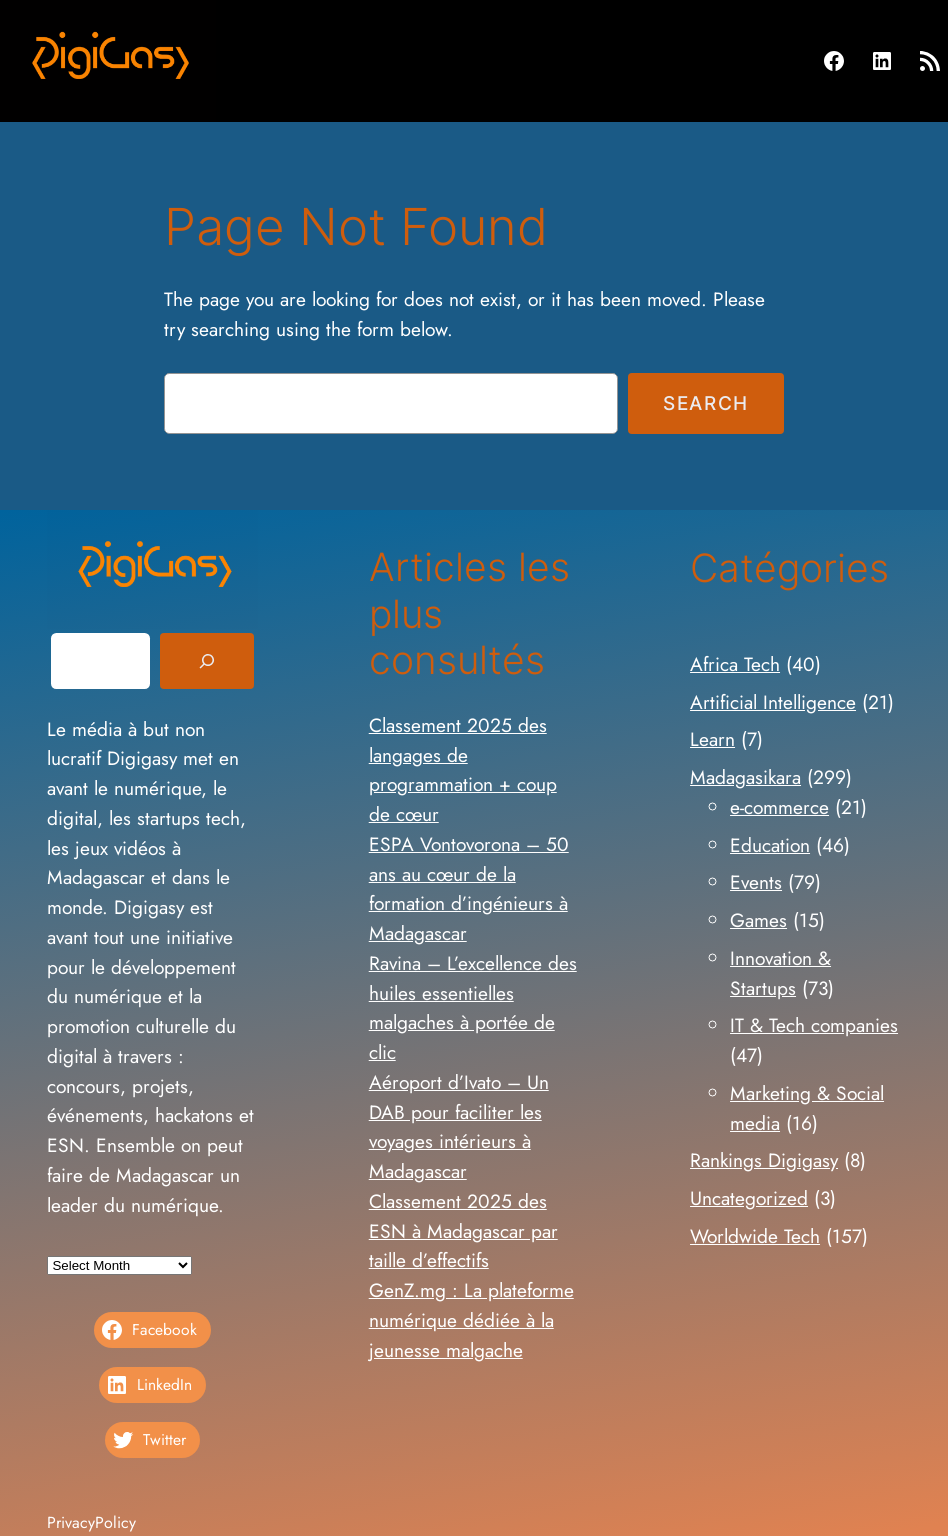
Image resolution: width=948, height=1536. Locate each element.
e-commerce (779, 807)
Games (758, 920)
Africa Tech (735, 664)
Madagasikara (745, 777)
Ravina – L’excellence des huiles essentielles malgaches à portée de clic (473, 1007)
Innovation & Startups (780, 973)
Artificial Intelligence (773, 702)
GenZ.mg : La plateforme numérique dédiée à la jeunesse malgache (471, 1320)
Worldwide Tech (755, 1236)
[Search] (207, 661)
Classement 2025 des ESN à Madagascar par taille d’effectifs (463, 1231)
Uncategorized (749, 1198)
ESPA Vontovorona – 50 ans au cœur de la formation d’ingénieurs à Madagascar (469, 888)
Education (770, 845)
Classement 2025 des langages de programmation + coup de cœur (463, 769)
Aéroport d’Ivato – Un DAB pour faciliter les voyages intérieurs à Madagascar (459, 1126)
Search (706, 403)
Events (756, 882)
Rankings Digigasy (764, 1160)
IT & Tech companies (814, 1025)
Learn (712, 739)
